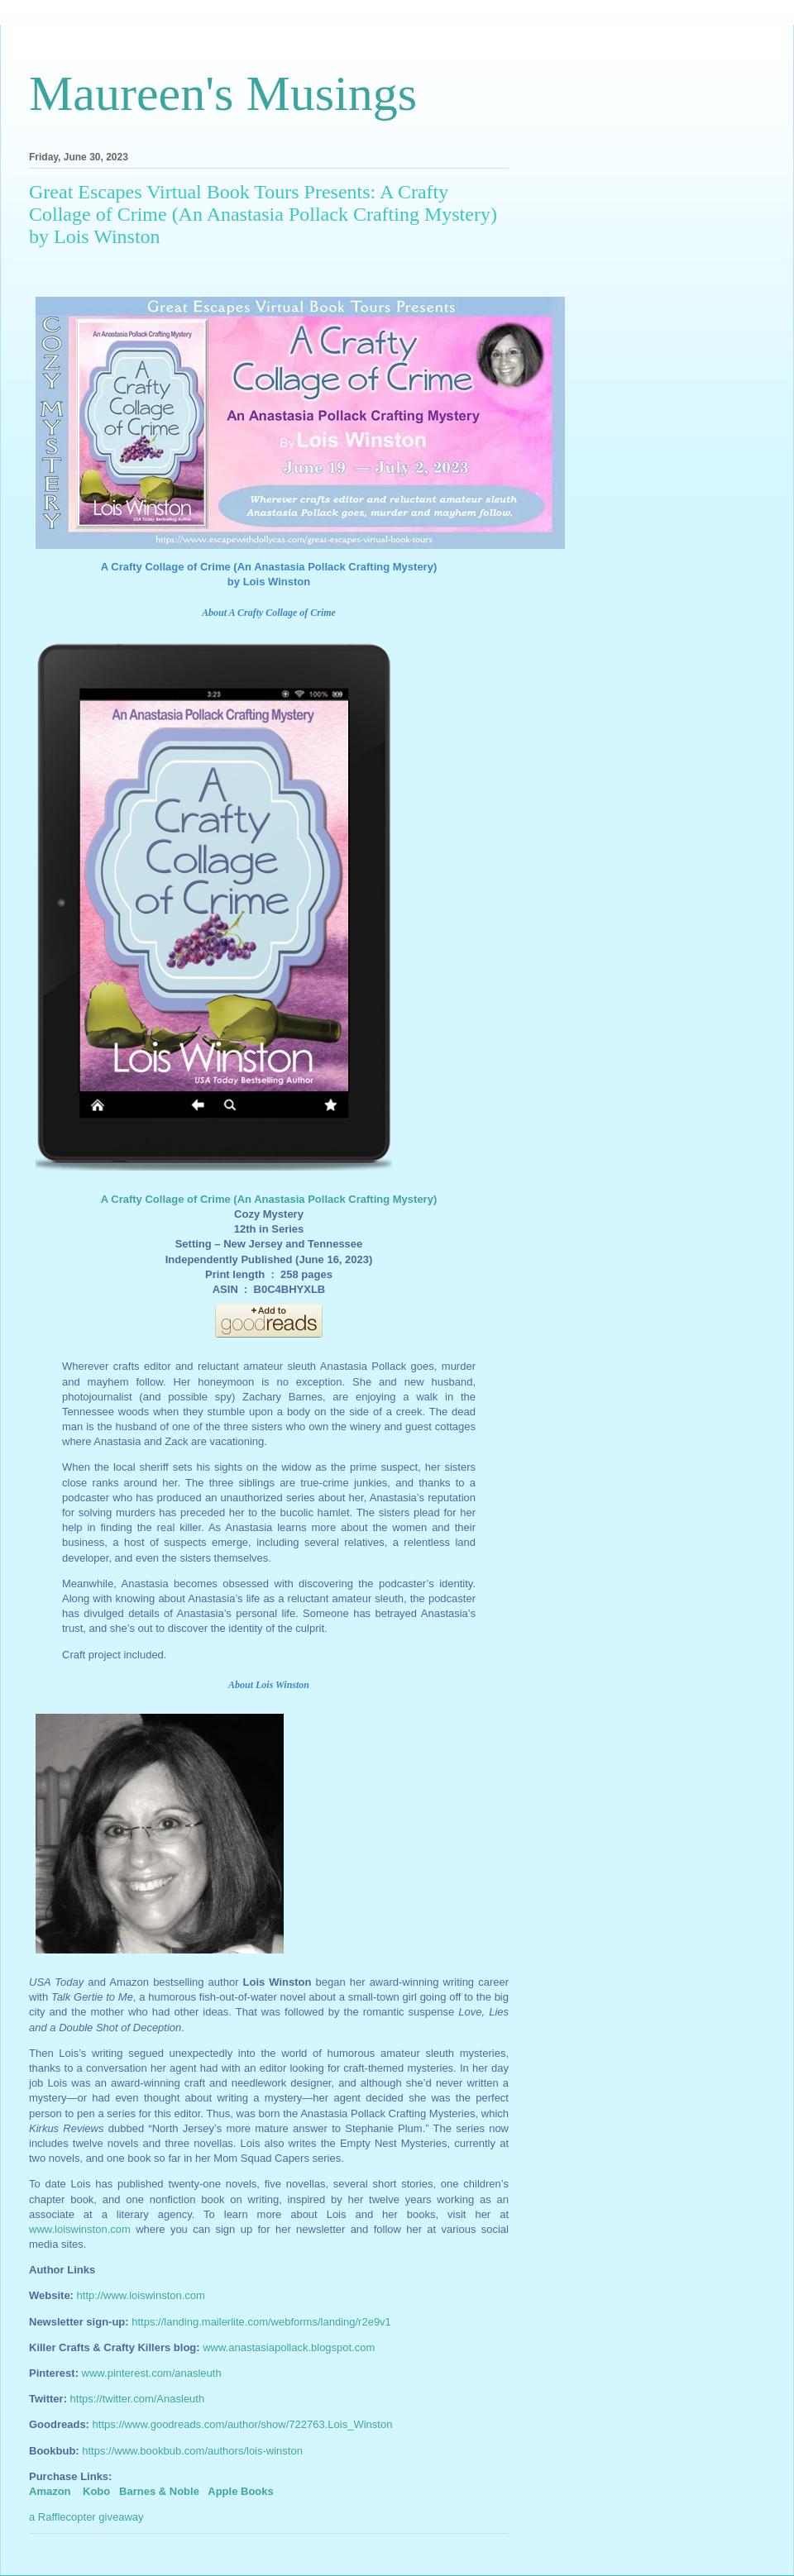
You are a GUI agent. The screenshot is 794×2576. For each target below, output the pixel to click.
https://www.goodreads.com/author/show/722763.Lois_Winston (243, 2424)
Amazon (50, 2491)
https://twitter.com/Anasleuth (137, 2398)
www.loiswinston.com (80, 2229)
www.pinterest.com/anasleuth (152, 2373)
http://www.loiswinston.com (141, 2295)
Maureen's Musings (223, 93)
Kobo (96, 2491)
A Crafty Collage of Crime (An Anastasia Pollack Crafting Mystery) (269, 1199)
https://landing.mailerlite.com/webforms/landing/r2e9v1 (261, 2322)
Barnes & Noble (159, 2491)
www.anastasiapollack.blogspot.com (289, 2347)
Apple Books (240, 2491)
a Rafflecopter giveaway (86, 2517)
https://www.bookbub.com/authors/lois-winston (192, 2451)
